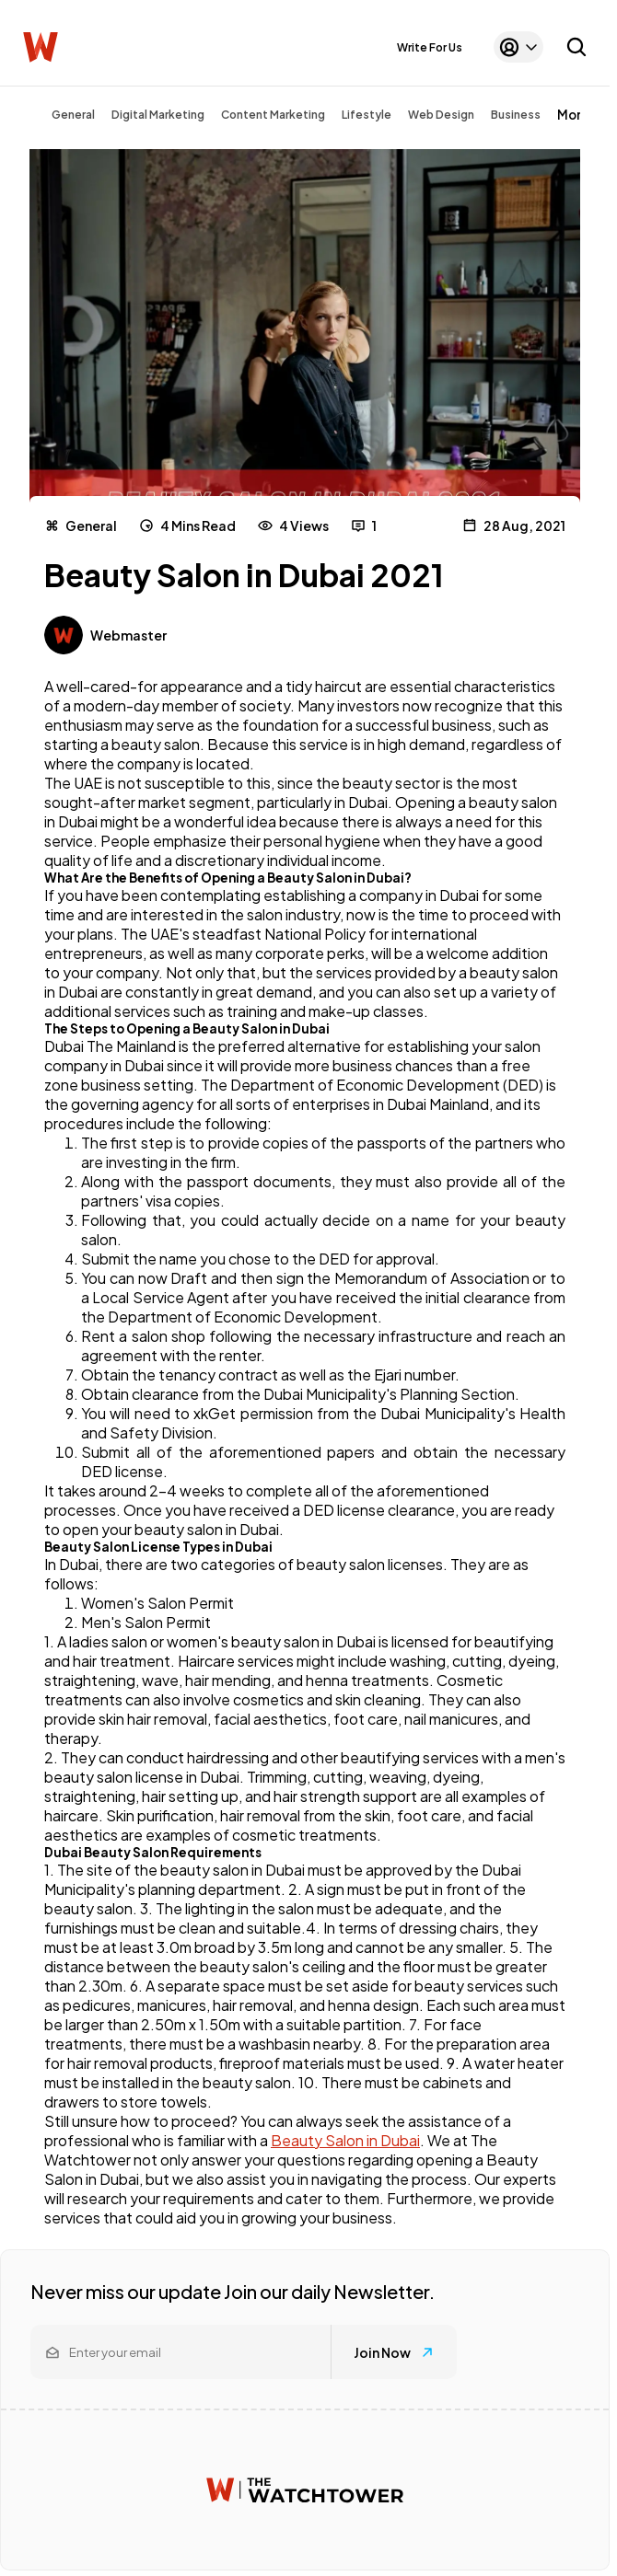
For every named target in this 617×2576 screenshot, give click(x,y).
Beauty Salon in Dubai (345, 2140)
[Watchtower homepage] (305, 2490)
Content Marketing (273, 114)
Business (516, 114)
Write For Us (429, 47)
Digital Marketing (157, 114)
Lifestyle (366, 114)
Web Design (441, 114)
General (73, 114)
